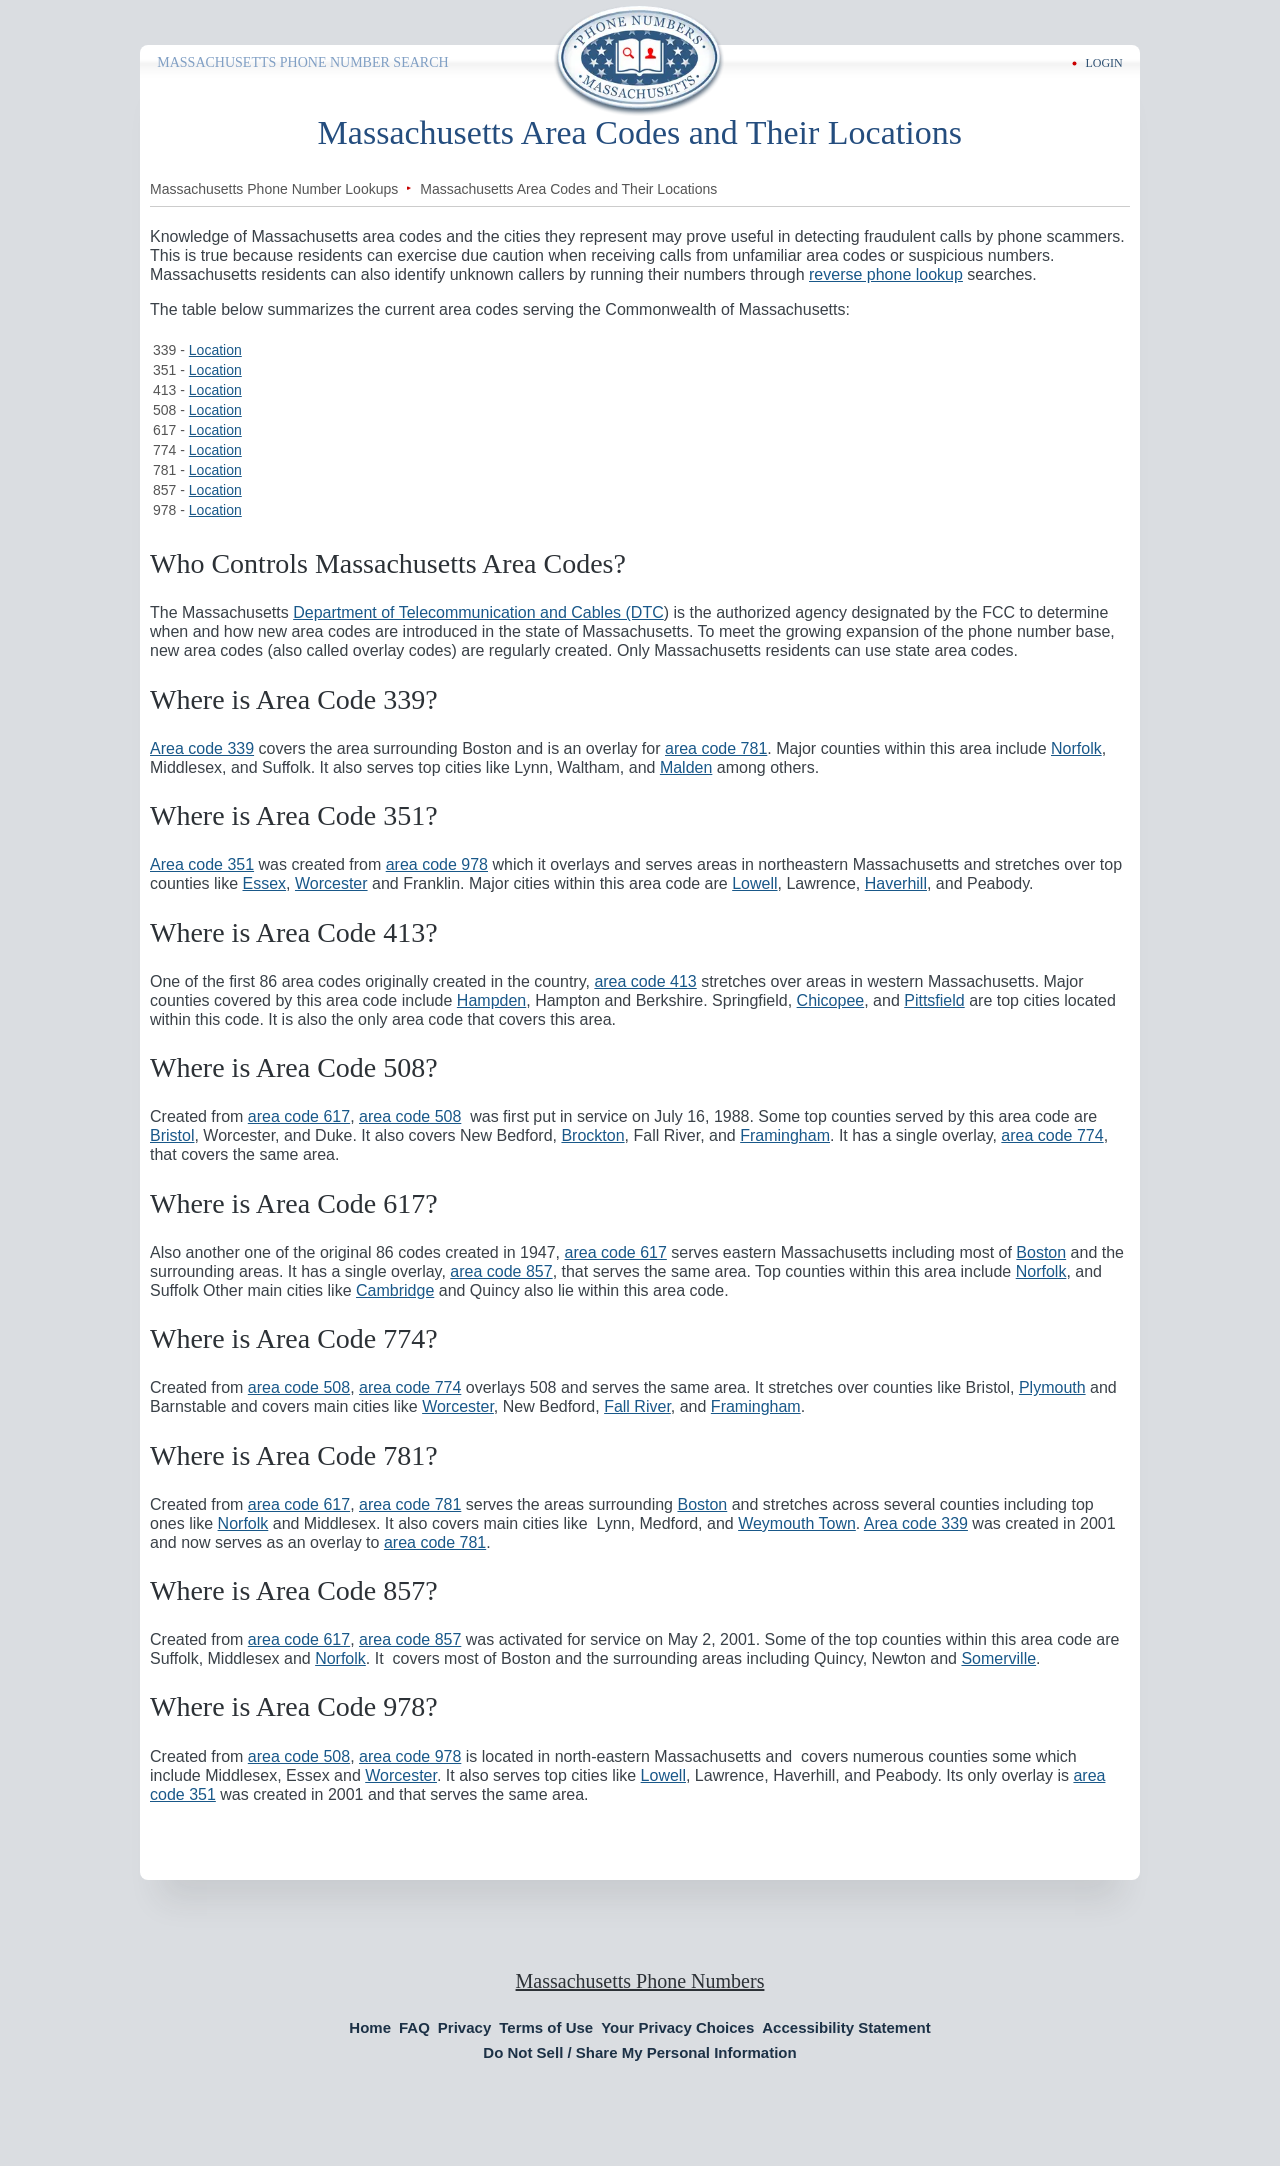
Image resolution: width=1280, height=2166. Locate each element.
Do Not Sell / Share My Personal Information (639, 2052)
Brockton (592, 1135)
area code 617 (299, 1116)
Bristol (172, 1135)
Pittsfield (934, 1000)
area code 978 (437, 864)
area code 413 (645, 981)
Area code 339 (202, 748)
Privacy (464, 2027)
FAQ (414, 2027)
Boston (1041, 1252)
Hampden (491, 1000)
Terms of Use (546, 2027)
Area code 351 (202, 864)
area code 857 (501, 1271)
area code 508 (410, 1116)
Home (370, 2027)
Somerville (998, 1658)
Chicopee (831, 1000)
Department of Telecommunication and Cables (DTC (478, 612)
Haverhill (896, 883)
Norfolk (1076, 748)
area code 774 (1052, 1135)
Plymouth (1052, 1387)
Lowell (754, 883)
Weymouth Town (797, 1523)
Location (215, 350)
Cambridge (395, 1290)
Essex (265, 883)
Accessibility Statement (846, 2027)
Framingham (785, 1135)
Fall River (637, 1406)
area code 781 (716, 748)
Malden (686, 767)
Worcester (331, 883)
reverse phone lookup (886, 274)
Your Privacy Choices (677, 2027)
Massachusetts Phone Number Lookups (274, 189)
